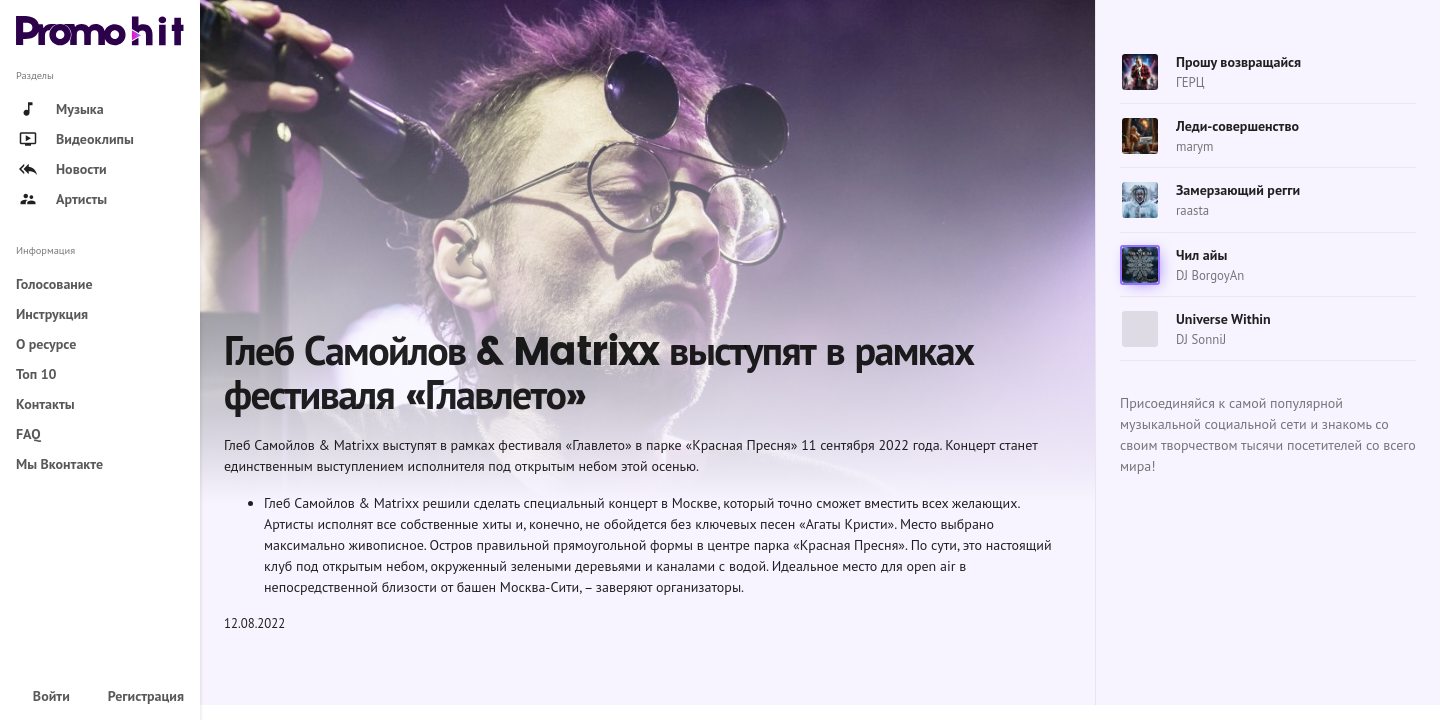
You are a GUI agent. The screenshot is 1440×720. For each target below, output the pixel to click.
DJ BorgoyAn (1210, 275)
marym (1194, 146)
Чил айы (1201, 255)
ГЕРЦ (1190, 82)
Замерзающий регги (1238, 190)
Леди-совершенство (1237, 126)
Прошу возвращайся (1238, 62)
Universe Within (1223, 319)
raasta (1192, 210)
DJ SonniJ (1201, 339)
